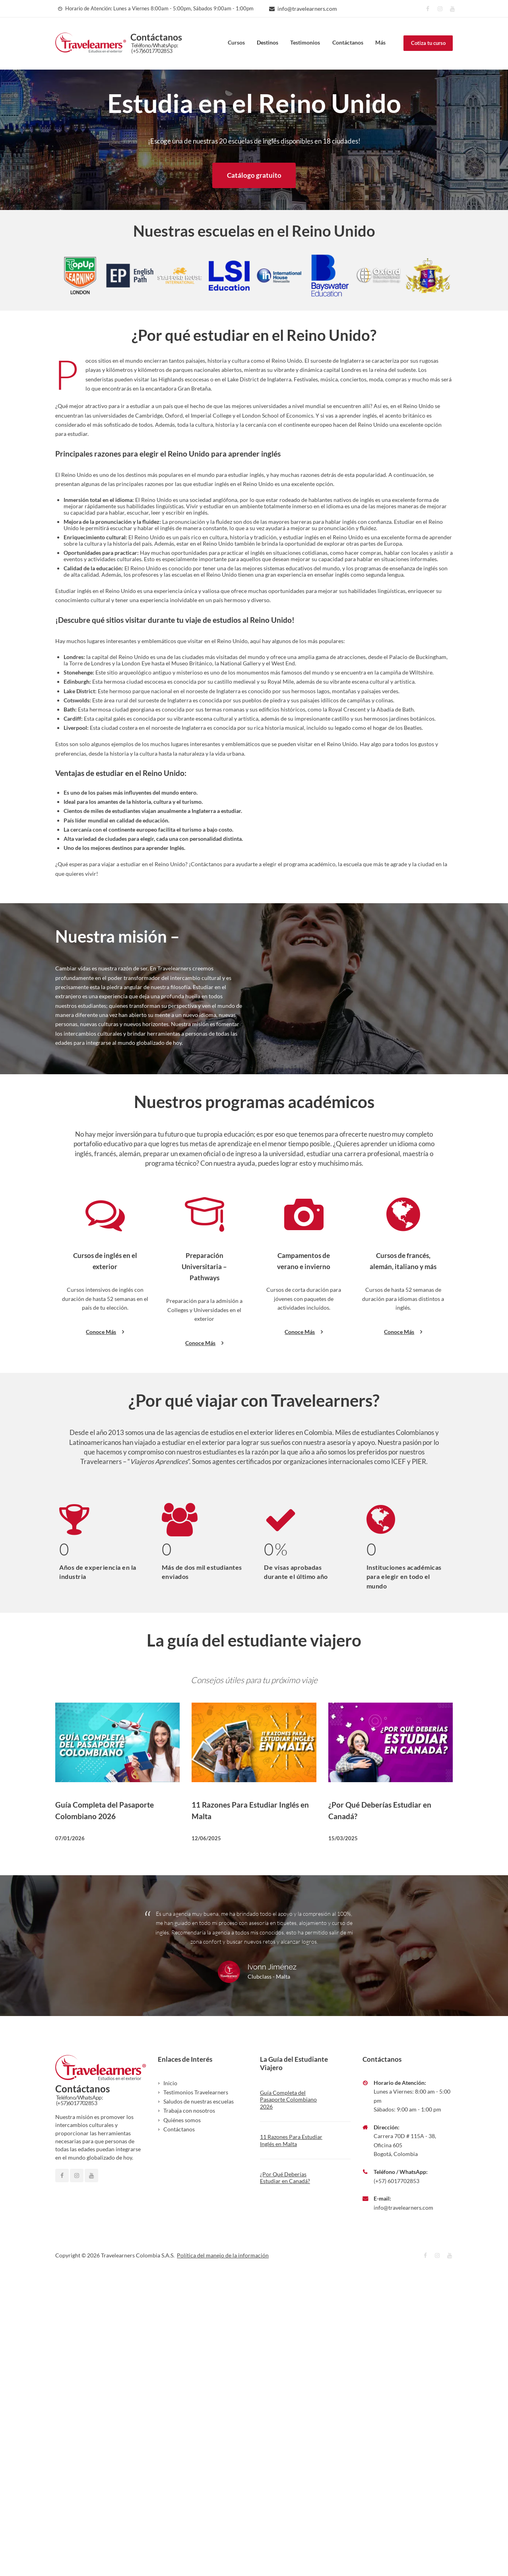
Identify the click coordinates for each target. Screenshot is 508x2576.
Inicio (170, 2076)
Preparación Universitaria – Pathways (204, 1261)
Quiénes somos (182, 2112)
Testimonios (305, 42)
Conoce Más (105, 1325)
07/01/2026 (70, 1831)
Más (380, 42)
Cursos (236, 42)
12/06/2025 (206, 1831)
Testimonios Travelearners (195, 2085)
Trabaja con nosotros (189, 2103)
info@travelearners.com (307, 8)
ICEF (398, 1454)
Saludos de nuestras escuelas (198, 2094)
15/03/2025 (343, 1831)
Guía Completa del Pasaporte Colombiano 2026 (288, 2092)
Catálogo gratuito (254, 175)
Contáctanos (347, 42)
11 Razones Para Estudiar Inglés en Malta (291, 2134)
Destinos (267, 42)
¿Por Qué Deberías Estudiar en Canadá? (285, 2171)
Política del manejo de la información (223, 2248)
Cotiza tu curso (428, 43)
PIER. (420, 1454)
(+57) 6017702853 (396, 2173)
